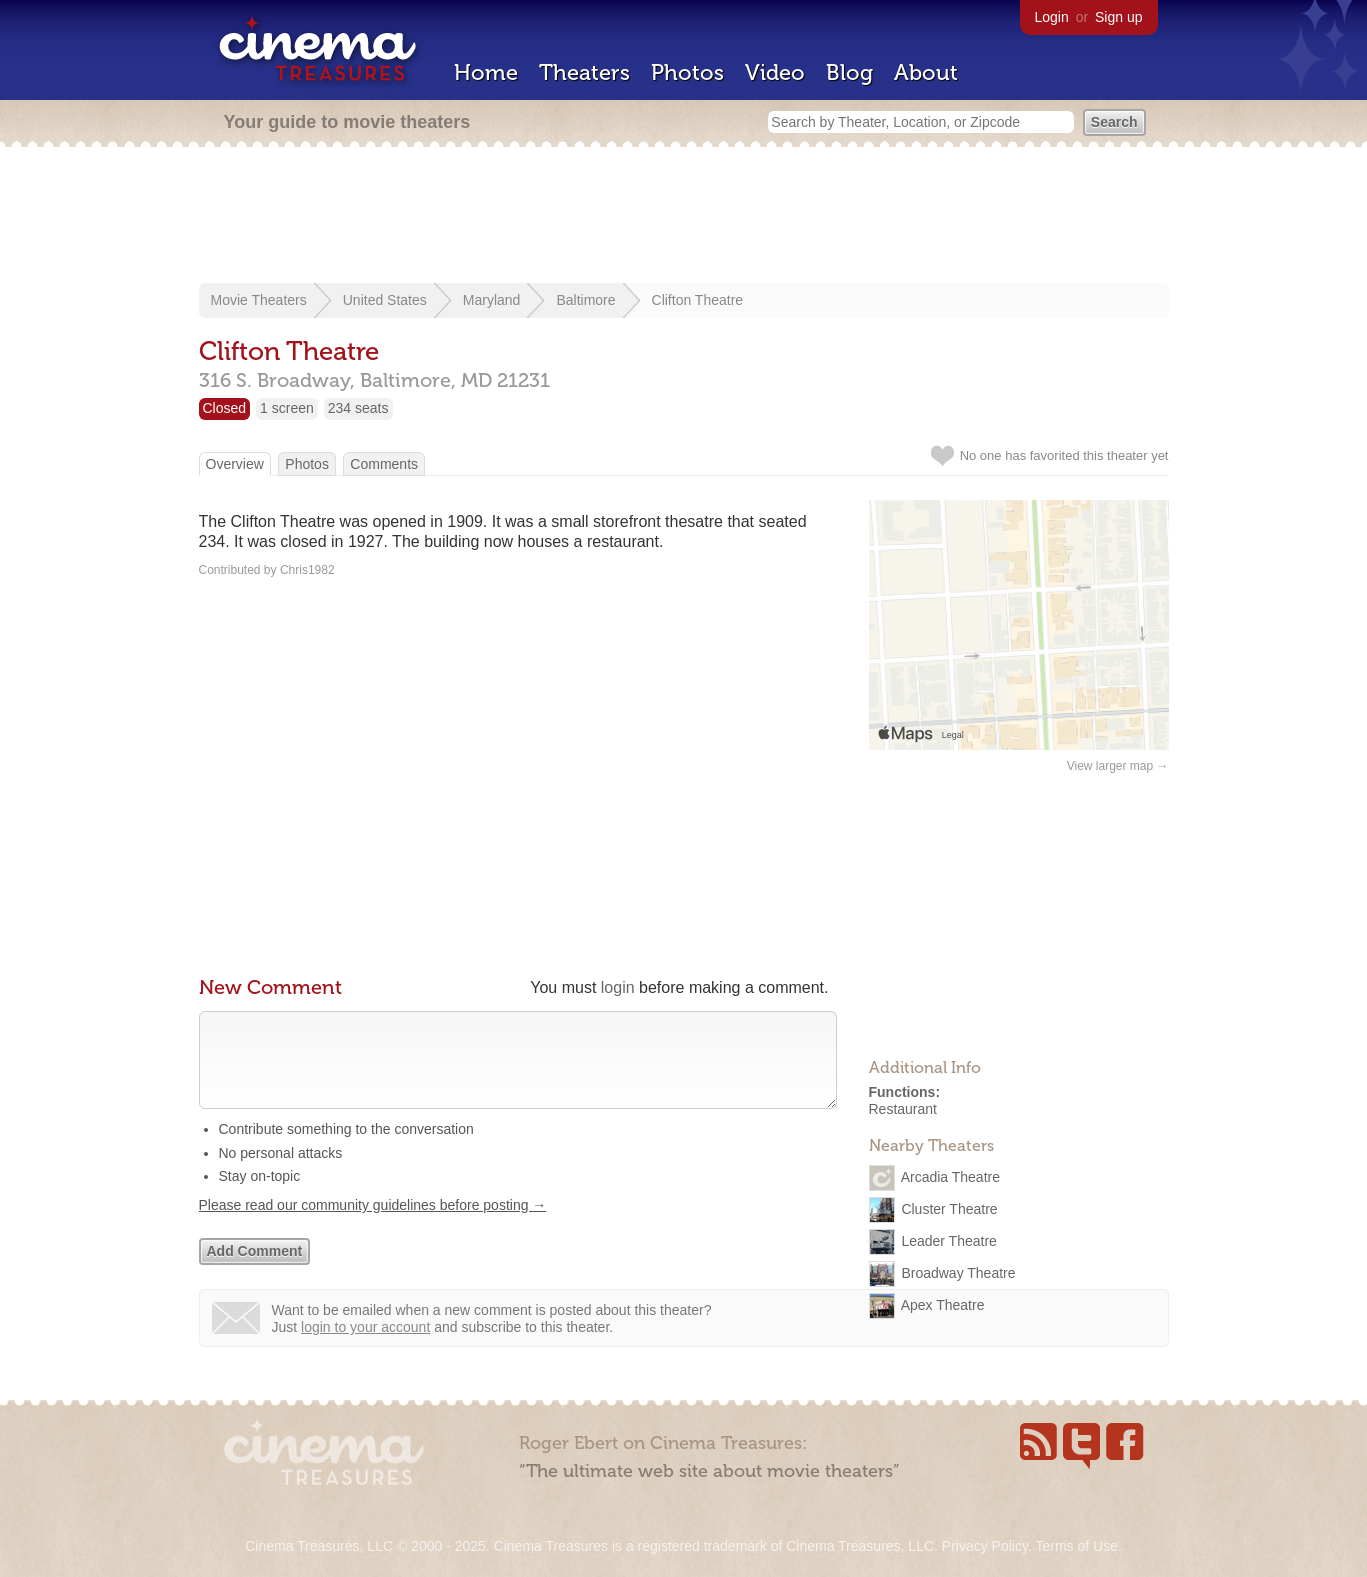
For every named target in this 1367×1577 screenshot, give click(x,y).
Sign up (1118, 17)
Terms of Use (1076, 1546)
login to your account (365, 1347)
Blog (849, 72)
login (618, 987)
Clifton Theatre (698, 300)
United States (385, 300)
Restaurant (903, 1109)
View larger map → (1118, 766)
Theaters (584, 72)
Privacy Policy (985, 1546)
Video (775, 72)
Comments (384, 464)
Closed (225, 408)
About (926, 72)
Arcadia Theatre (950, 1176)
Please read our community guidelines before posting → (373, 1225)
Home (486, 72)
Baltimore (585, 300)
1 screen (287, 408)
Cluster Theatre (949, 1208)
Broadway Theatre (958, 1272)
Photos (687, 72)
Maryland (492, 300)
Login (1052, 17)
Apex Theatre (943, 1304)
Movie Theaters (259, 300)
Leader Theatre (948, 1240)
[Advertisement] (684, 217)
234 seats (358, 408)
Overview (235, 464)
